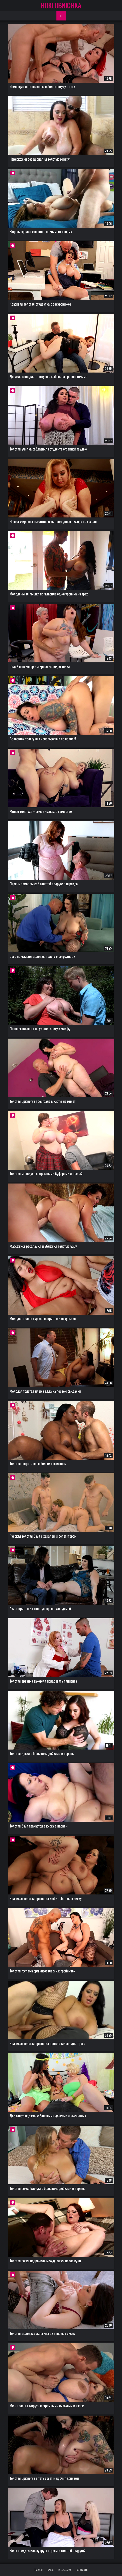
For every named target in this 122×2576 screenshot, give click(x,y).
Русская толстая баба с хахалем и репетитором (43, 1536)
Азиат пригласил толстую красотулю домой (40, 1608)
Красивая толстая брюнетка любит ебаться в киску (46, 1898)
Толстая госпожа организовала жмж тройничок (42, 1970)
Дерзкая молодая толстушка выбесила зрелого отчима (48, 376)
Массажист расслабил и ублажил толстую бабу (43, 1246)
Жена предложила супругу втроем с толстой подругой (47, 2550)
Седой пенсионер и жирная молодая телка (40, 666)
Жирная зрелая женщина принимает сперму (41, 231)
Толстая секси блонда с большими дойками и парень (47, 2188)
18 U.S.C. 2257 (65, 2570)
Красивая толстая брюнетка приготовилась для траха (47, 2043)
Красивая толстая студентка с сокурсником (40, 304)
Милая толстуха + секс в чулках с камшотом (41, 811)
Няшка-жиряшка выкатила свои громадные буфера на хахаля (53, 521)
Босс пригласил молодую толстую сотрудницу (42, 956)
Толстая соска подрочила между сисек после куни (45, 2260)
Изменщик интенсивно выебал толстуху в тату (42, 86)
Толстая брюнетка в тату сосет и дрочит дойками (44, 2478)
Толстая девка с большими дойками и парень (42, 1753)
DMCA (51, 2570)
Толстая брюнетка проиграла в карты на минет (42, 1101)
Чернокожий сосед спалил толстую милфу (40, 159)
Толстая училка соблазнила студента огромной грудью (48, 449)
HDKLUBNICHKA (61, 5)
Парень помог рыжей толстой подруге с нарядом (44, 883)
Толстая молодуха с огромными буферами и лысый (46, 1173)
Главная (38, 2570)
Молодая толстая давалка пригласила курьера (43, 1318)
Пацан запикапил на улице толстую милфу (40, 1028)
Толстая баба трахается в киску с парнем (39, 1826)
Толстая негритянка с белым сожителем (38, 1463)
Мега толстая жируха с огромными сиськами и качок (47, 2405)
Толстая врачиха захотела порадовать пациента (43, 1681)
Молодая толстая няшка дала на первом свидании (45, 1391)
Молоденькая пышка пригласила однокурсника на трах (49, 593)
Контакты (82, 2570)
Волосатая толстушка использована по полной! (43, 738)
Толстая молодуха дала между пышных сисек (42, 2333)
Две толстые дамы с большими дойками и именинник (48, 2115)
